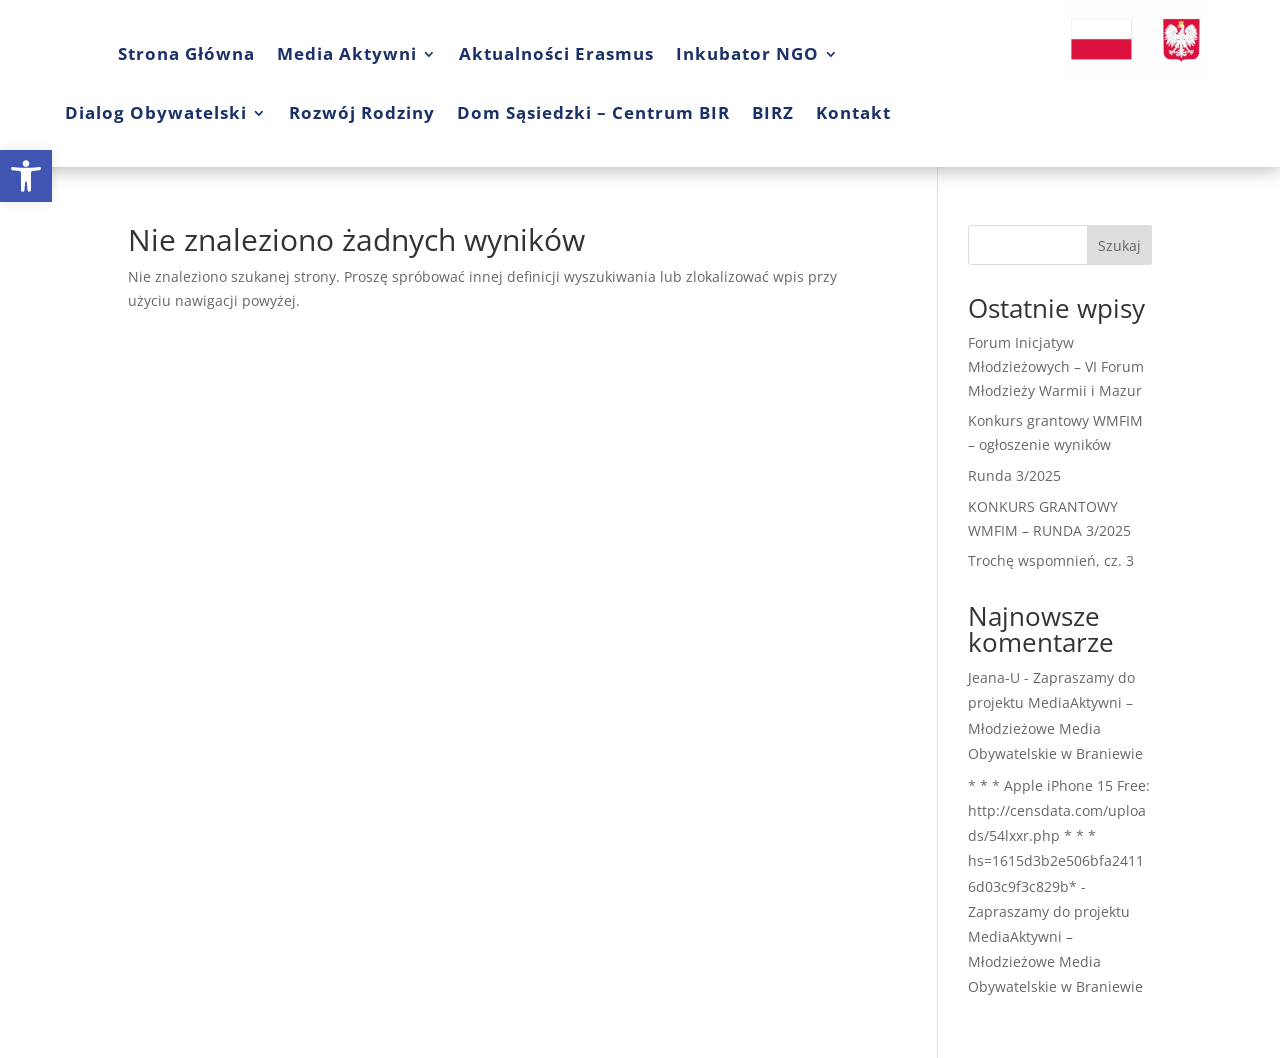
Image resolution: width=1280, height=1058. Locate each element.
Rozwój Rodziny (362, 112)
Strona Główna (186, 53)
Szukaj (1119, 245)
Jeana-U (994, 677)
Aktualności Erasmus (556, 53)
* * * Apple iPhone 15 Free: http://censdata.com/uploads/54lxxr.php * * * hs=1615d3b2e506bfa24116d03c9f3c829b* (1059, 836)
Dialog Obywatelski (156, 112)
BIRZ (773, 112)
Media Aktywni (347, 53)
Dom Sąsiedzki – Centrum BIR (593, 112)
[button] (26, 176)
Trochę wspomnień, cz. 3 (1051, 560)
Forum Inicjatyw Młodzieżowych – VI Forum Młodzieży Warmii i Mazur (1056, 366)
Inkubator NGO (747, 53)
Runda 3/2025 (1014, 475)
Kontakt (853, 112)
